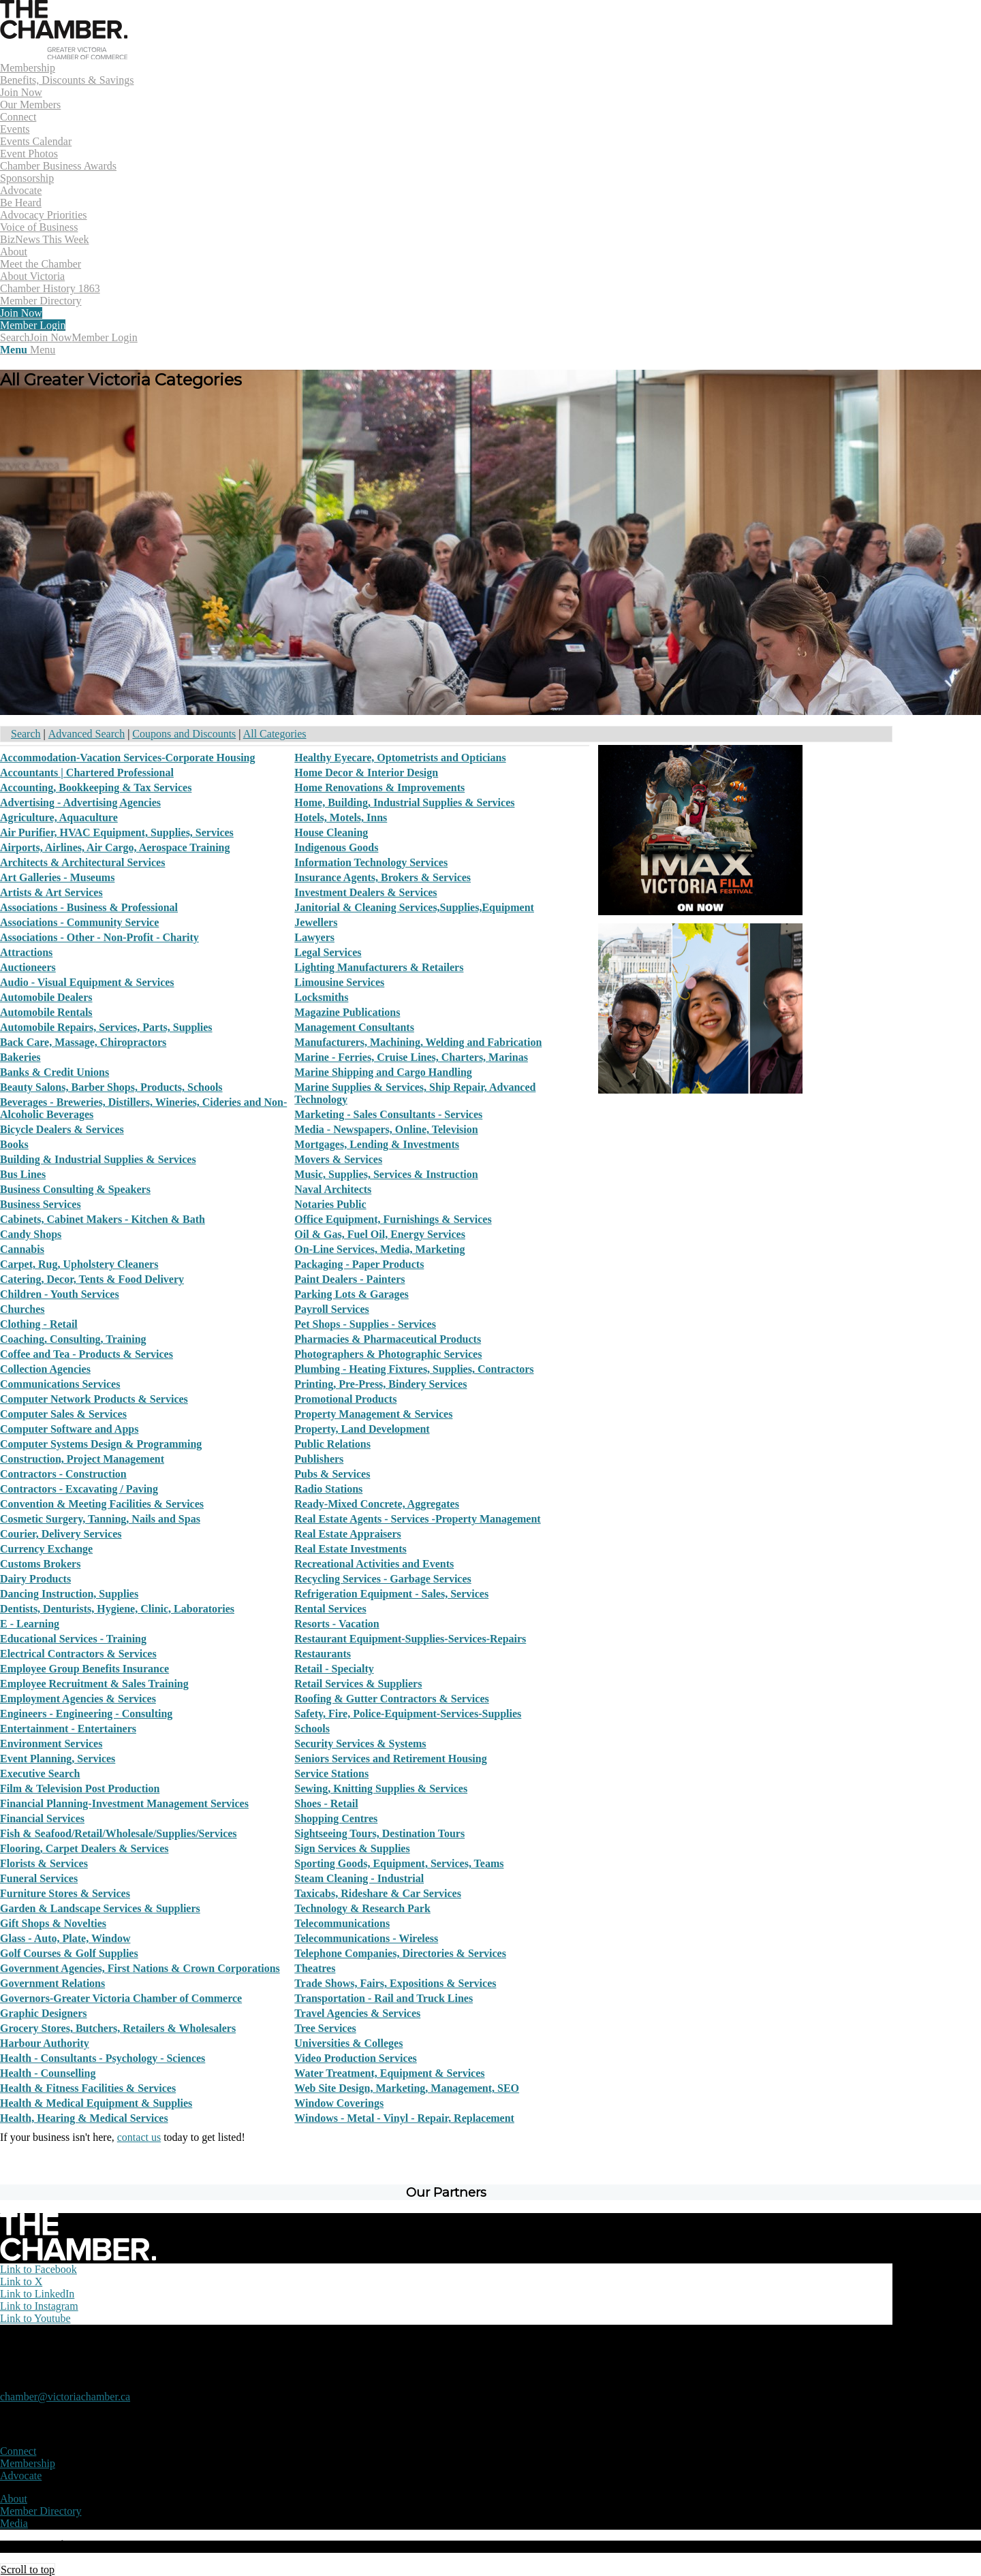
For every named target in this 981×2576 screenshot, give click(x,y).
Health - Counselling (47, 2073)
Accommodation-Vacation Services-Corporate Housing (127, 757)
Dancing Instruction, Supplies (69, 1594)
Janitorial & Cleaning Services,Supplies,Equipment (414, 907)
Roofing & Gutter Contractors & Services (391, 1698)
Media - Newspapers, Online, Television (386, 1129)
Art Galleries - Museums (57, 877)
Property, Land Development (361, 1429)
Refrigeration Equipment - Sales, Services (391, 1594)
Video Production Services (355, 2058)
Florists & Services (44, 1863)
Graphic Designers (43, 2013)
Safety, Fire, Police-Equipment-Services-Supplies (407, 1713)
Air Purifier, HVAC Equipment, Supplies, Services (117, 832)
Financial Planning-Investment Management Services (124, 1803)
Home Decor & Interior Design (366, 772)
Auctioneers (28, 967)
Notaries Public (330, 1204)
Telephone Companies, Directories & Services (400, 1953)
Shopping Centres (335, 1818)
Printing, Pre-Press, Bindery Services (380, 1384)
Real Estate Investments (350, 1549)
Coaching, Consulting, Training (73, 1339)
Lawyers (314, 937)
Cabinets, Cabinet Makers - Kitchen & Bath (102, 1219)
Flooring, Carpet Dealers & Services (84, 1848)
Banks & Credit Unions (54, 1072)
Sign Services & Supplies (351, 1848)
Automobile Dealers (46, 997)
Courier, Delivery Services (60, 1534)
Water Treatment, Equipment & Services (389, 2073)
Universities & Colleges (348, 2043)
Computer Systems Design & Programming (101, 1444)
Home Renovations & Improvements (379, 787)
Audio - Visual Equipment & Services (87, 982)
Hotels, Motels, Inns (340, 817)
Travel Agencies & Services (357, 2013)
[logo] (63, 55)
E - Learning (29, 1623)
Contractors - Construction (63, 1474)
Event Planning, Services (57, 1758)
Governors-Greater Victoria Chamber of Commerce (121, 1998)
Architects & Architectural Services (82, 862)
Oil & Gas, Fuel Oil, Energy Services (379, 1234)
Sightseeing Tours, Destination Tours (379, 1833)
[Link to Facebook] (38, 2269)
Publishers (318, 1459)
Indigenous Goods (336, 847)
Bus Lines (23, 1174)
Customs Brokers (40, 1564)
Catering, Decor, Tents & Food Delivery (92, 1279)
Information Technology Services (371, 862)
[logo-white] (78, 2257)
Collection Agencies (45, 1369)
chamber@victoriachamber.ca (65, 2396)
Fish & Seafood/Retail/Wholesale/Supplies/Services (118, 1833)
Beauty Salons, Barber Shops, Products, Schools (111, 1087)
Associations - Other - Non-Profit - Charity (99, 937)
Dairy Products (35, 1579)
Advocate (21, 2475)
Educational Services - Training (73, 1638)
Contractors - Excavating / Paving (79, 1489)
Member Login (104, 337)
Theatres (314, 1968)
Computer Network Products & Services (94, 1399)
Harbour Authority (44, 2043)
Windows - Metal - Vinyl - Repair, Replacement (404, 2118)
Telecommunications (342, 1923)
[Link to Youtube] (35, 2318)
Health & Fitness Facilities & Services (88, 2088)
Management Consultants (354, 1027)
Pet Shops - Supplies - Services (365, 1324)
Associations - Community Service (79, 922)
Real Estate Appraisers (347, 1534)
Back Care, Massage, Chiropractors (83, 1042)
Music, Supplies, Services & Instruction (386, 1174)
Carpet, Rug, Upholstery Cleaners (79, 1264)
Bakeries (20, 1057)
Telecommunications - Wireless (366, 1938)
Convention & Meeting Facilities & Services (102, 1504)
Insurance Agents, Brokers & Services (382, 877)
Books (14, 1144)
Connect (18, 2451)
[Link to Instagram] (39, 2306)
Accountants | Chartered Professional (87, 772)
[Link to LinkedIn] (37, 2294)
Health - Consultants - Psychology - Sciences (102, 2058)
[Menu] (27, 349)
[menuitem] (446, 86)
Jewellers (315, 922)
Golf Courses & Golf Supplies (69, 1953)
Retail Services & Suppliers (358, 1683)
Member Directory (41, 2511)
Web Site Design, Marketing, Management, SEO (406, 2088)
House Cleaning (331, 832)
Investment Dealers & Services (365, 892)
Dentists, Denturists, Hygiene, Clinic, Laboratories (117, 1609)
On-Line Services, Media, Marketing (379, 1249)
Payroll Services (331, 1309)
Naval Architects (332, 1189)
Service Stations (331, 1773)
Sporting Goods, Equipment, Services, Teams (398, 1863)
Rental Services (330, 1609)
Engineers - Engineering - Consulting (86, 1713)
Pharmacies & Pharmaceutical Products (387, 1339)
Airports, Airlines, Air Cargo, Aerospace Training (115, 847)
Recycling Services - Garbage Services (382, 1579)
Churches (22, 1309)
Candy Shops (30, 1234)
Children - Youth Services (59, 1294)
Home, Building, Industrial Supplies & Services (404, 802)
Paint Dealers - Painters (349, 1279)
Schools (312, 1728)
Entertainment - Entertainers (68, 1728)
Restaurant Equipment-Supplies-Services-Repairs (410, 1638)
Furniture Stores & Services (65, 1893)
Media (14, 2523)
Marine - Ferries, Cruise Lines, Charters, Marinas (411, 1057)
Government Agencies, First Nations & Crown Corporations (140, 1968)
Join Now (51, 337)
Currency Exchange (46, 1549)
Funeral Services (39, 1878)
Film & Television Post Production (79, 1788)
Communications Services (60, 1384)
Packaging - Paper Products (359, 1264)
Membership (27, 2463)
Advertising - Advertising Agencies (80, 802)
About (13, 2499)
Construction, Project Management (82, 1459)
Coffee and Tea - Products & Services (86, 1354)
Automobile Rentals (46, 1012)
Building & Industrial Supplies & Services (98, 1159)
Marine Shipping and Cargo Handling (383, 1072)
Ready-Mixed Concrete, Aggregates (376, 1504)
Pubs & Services (332, 1474)
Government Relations (52, 1983)
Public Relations (332, 1444)
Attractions (26, 952)
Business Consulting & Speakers (75, 1189)
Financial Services (42, 1818)
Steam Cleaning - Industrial (359, 1878)
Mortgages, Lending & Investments (376, 1144)
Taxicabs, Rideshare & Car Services (377, 1893)
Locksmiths (321, 997)
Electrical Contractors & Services (78, 1653)
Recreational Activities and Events (374, 1564)
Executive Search (40, 1773)
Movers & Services (338, 1159)
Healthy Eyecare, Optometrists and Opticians (399, 757)
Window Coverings (339, 2103)
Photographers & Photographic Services (388, 1354)
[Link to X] (21, 2281)
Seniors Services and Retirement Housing (390, 1758)
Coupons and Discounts (184, 734)
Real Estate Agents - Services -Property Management (417, 1519)
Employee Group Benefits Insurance (84, 1668)
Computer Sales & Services (63, 1414)
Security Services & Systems (360, 1743)
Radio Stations (328, 1489)
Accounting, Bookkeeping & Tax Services (95, 787)
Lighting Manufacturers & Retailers (378, 967)
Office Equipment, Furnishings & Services (392, 1219)
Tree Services (325, 2028)
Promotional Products (345, 1399)
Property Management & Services (373, 1414)
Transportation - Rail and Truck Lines (383, 1998)
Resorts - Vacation (336, 1623)
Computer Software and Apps (69, 1429)
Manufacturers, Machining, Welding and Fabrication (418, 1042)
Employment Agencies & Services (78, 1698)
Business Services (40, 1204)
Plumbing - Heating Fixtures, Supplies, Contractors (413, 1369)
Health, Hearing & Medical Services (84, 2118)
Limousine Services (339, 982)
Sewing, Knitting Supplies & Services (380, 1788)
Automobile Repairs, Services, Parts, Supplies (106, 1027)
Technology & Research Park (362, 1908)
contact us (139, 2137)
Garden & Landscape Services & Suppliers (100, 1908)
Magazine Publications (347, 1012)
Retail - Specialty (333, 1668)
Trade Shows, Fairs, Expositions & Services (395, 1983)
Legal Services (327, 952)
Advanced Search (86, 734)
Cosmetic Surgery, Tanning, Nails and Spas (100, 1519)
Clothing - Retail (39, 1324)
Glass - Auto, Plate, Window (65, 1938)
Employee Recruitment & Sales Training (94, 1683)
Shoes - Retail (326, 1803)
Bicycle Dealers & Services (62, 1129)
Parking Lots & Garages (351, 1294)
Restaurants (322, 1653)
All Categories (275, 734)
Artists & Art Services (51, 892)
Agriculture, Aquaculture (59, 817)
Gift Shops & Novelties (53, 1923)
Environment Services (51, 1743)
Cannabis (22, 1249)
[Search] (15, 337)
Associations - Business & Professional (89, 907)
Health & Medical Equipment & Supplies (96, 2103)
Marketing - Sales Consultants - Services (388, 1114)
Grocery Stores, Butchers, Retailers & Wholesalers (118, 2028)
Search (26, 734)
